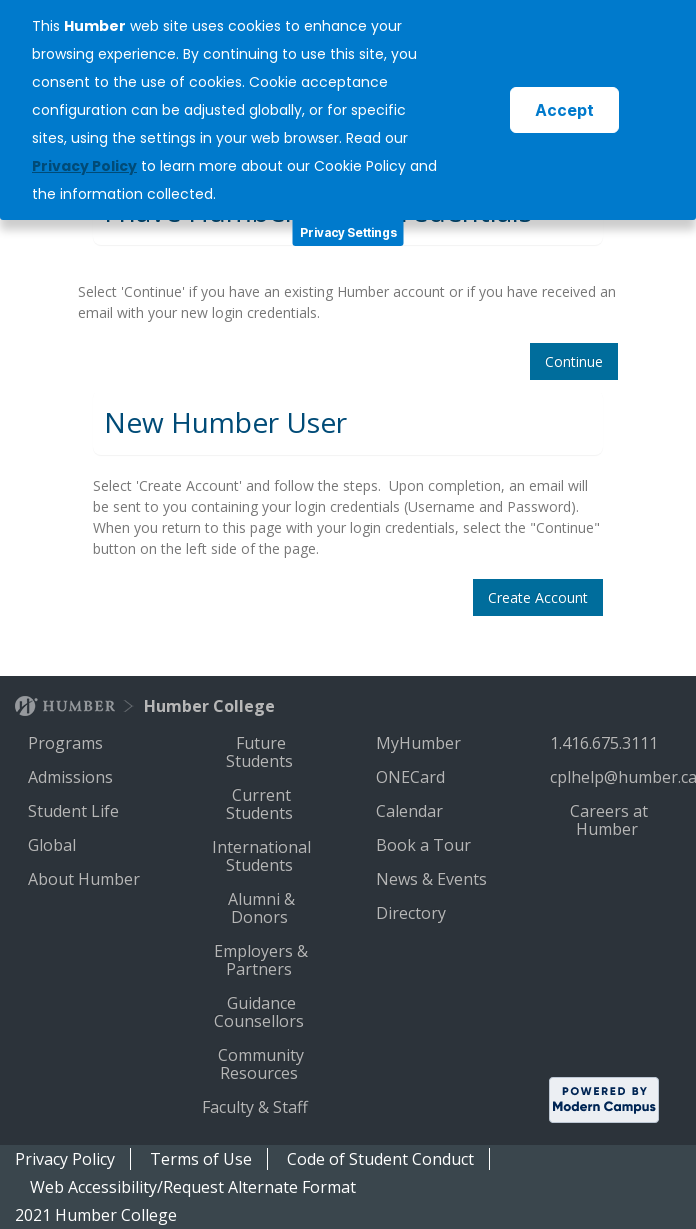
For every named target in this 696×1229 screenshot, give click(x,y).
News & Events (433, 879)
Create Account (538, 597)
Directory (413, 913)
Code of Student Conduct (380, 1159)
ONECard (412, 777)
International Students (261, 856)
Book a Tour (425, 845)
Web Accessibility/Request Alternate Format (193, 1187)
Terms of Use (201, 1159)
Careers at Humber (609, 820)
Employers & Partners (261, 960)
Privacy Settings (348, 232)
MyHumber (420, 743)
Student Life (75, 811)
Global (54, 845)
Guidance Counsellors (261, 1012)
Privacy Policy (65, 1159)
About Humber (86, 879)
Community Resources (261, 1064)
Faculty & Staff (257, 1107)
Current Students (261, 804)
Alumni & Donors (261, 908)
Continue (574, 361)
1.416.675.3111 (606, 743)
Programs (67, 743)
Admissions (72, 777)
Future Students (261, 752)
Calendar (411, 811)
